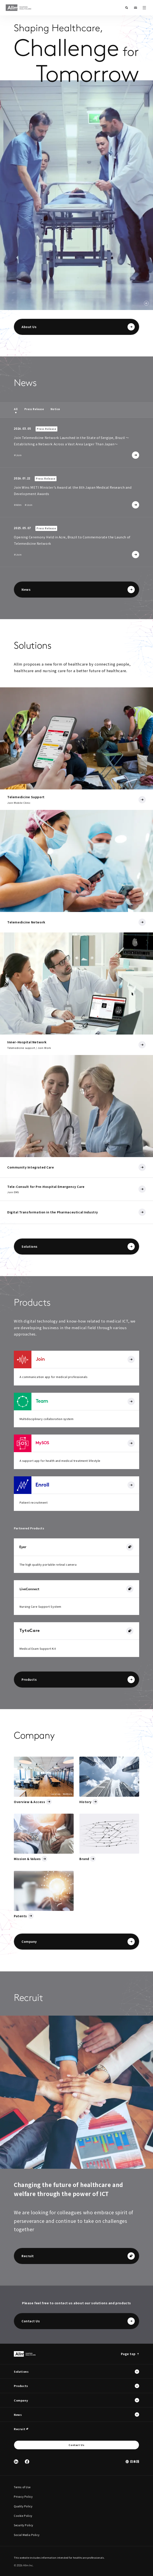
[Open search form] (126, 7)
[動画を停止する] (146, 303)
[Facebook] (27, 2461)
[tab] (16, 409)
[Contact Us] (135, 7)
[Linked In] (16, 2461)
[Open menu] (144, 7)
